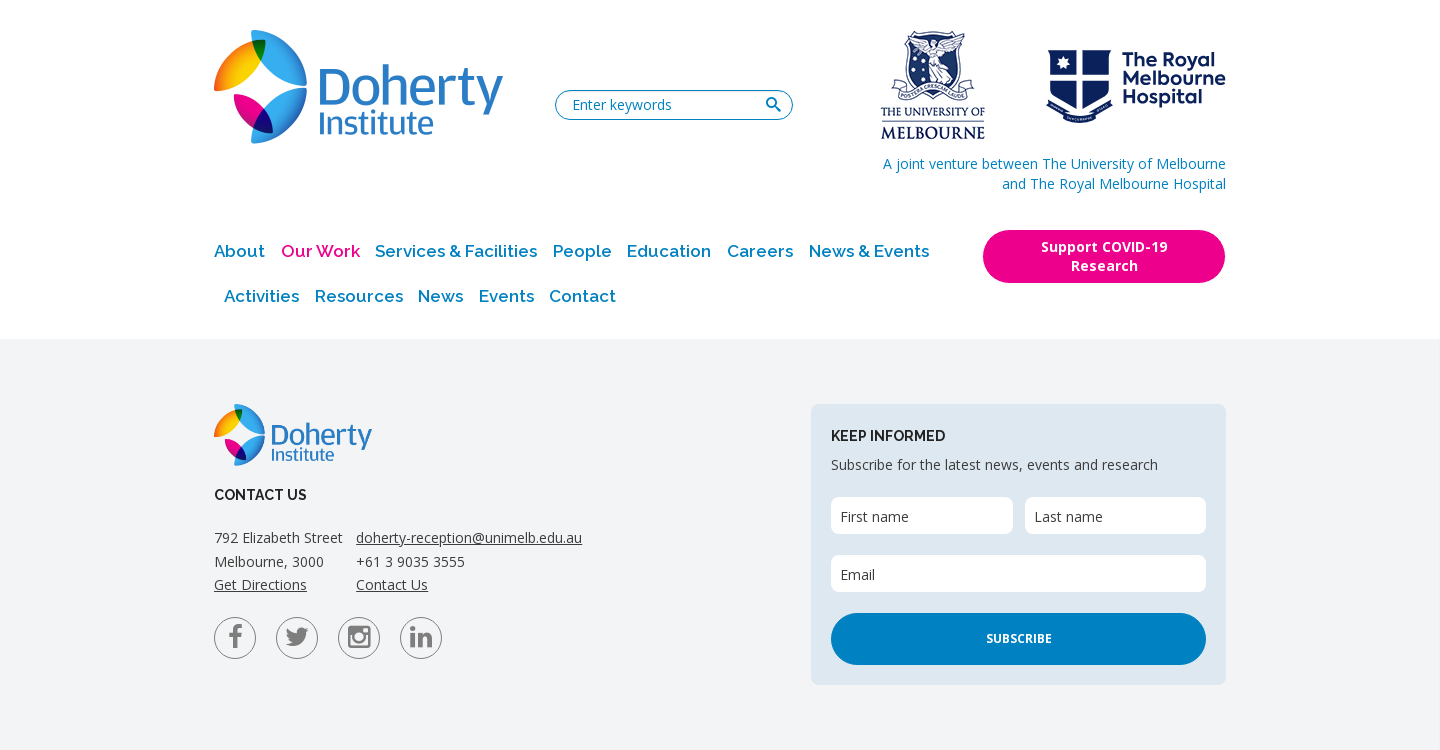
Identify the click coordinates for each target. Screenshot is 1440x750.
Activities (261, 296)
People (582, 251)
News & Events (869, 251)
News (440, 296)
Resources (359, 296)
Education (669, 251)
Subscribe (1019, 638)
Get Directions (260, 584)
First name (874, 516)
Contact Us (392, 584)
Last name (1068, 516)
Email (857, 574)
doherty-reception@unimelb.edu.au (469, 537)
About (239, 251)
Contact (582, 296)
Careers (760, 251)
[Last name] (1115, 515)
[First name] (921, 515)
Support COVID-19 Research (1104, 256)
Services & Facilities (456, 251)
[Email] (1018, 573)
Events (506, 296)
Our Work (320, 251)
